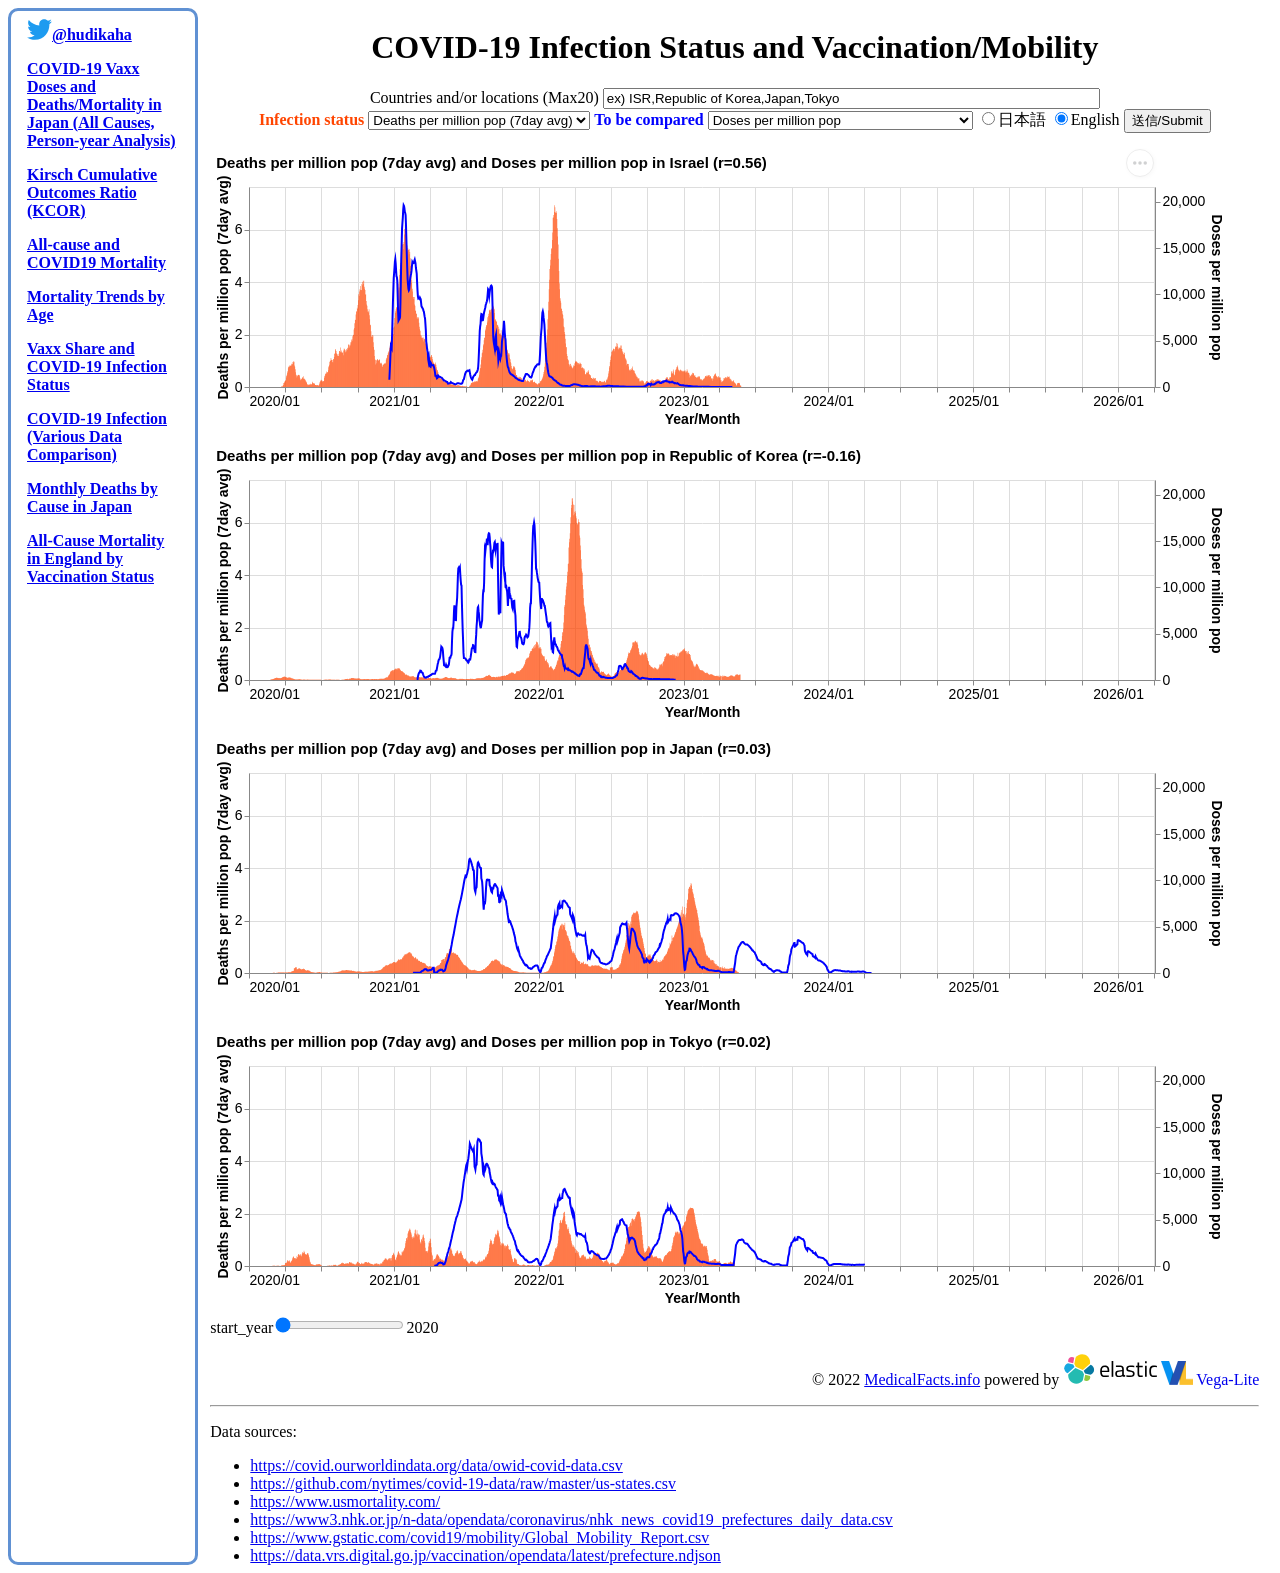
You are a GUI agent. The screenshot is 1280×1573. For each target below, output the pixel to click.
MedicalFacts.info (922, 1379)
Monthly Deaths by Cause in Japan (92, 497)
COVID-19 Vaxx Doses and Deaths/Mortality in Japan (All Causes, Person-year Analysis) (101, 104)
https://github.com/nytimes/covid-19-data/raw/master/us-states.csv (463, 1483)
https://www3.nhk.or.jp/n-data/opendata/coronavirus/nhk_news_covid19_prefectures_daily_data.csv (571, 1519)
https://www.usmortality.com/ (345, 1501)
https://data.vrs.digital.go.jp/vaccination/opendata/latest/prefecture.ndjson (485, 1555)
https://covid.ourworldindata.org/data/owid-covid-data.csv (436, 1465)
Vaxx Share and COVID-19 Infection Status (97, 366)
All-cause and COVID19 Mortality (96, 253)
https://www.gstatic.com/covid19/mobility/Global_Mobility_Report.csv (479, 1537)
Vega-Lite (1210, 1379)
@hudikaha (92, 34)
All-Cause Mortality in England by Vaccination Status (95, 558)
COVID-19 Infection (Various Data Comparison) (97, 436)
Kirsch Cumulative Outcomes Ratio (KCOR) (92, 192)
